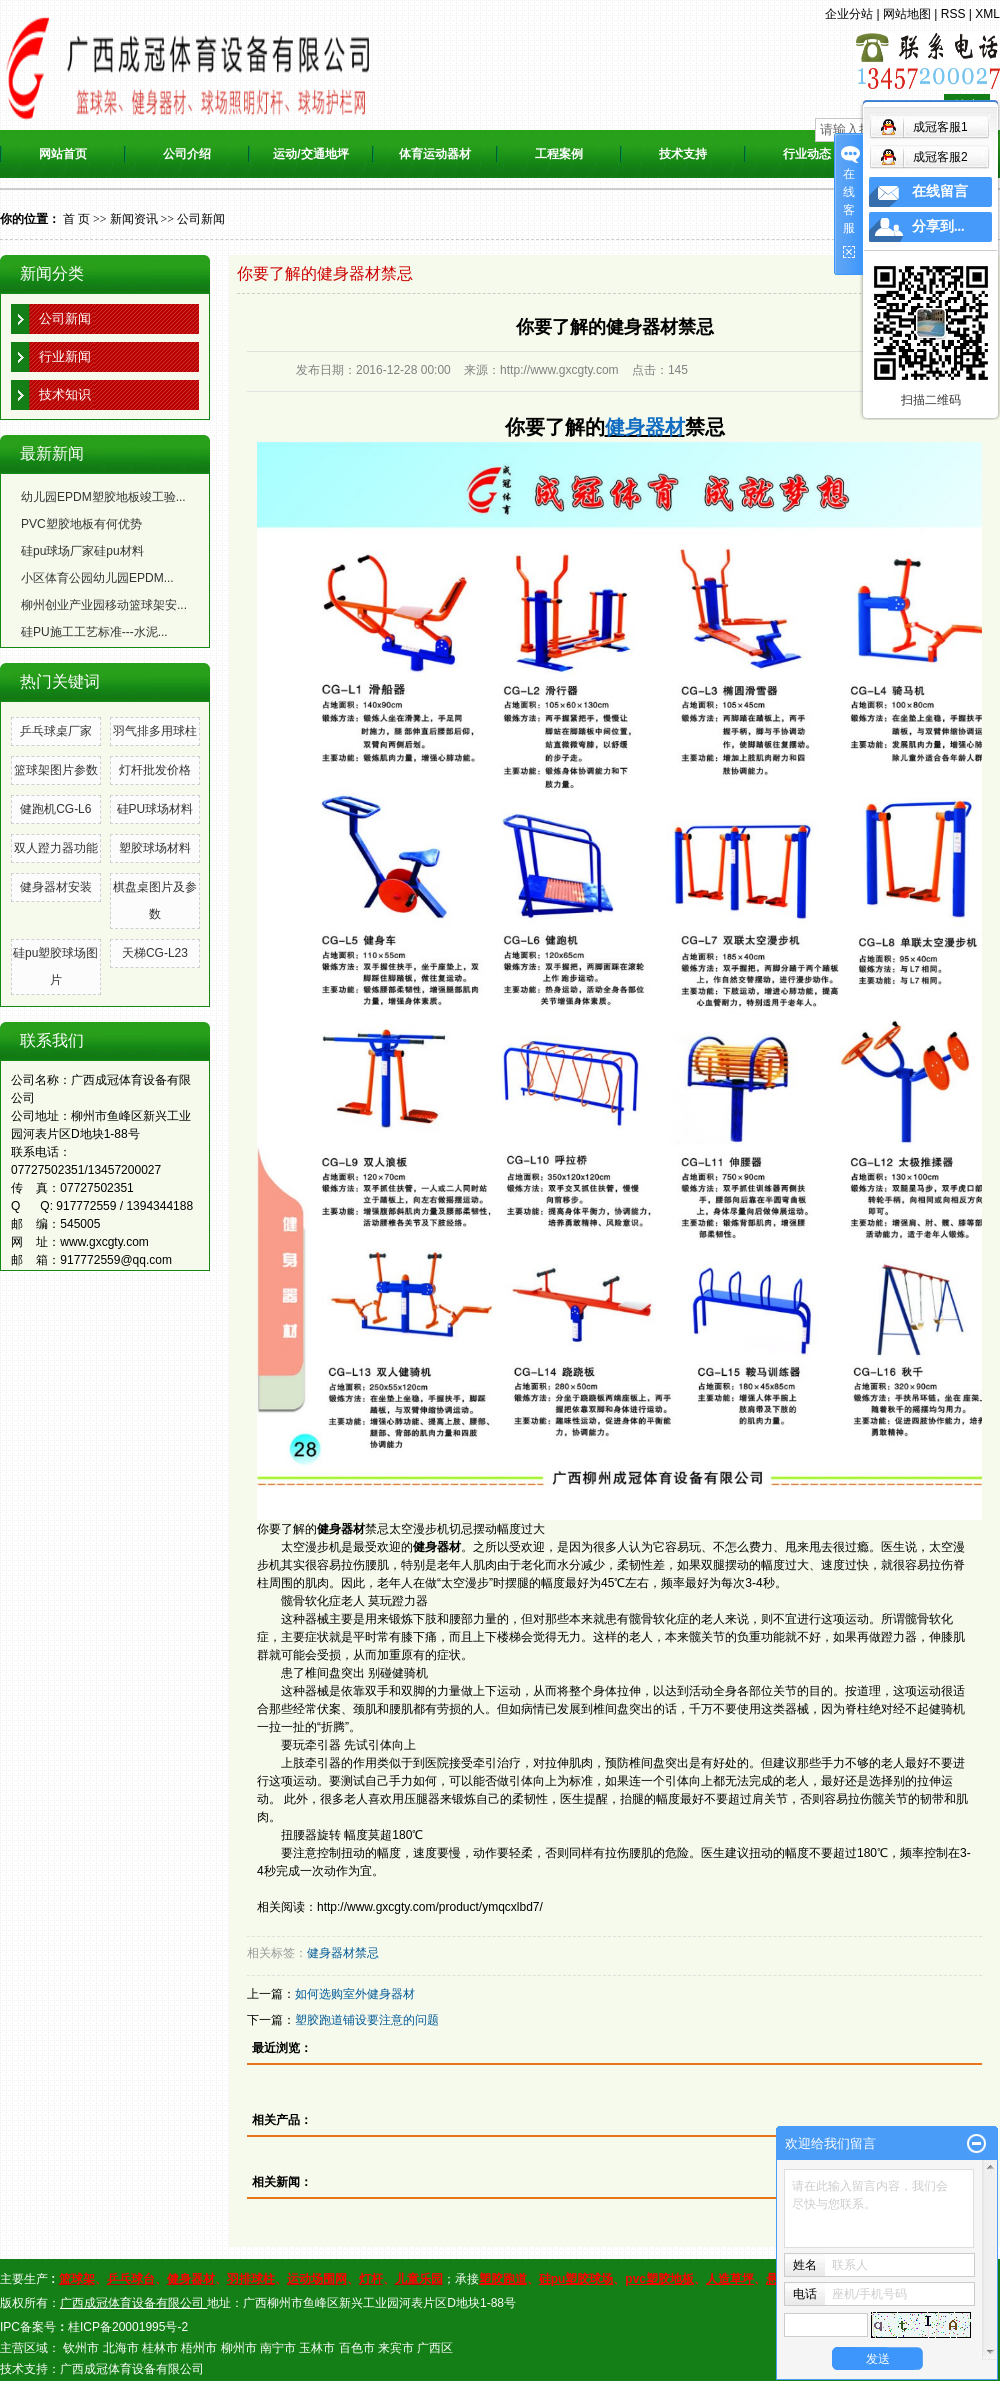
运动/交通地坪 (310, 154)
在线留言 (940, 191)
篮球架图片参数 (56, 770)
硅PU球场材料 (155, 809)
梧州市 (199, 2348)
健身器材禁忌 (343, 1953)
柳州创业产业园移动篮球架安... (104, 605)
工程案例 (559, 154)
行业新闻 (65, 356)
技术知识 (65, 394)
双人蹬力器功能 (56, 848)
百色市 (357, 2348)
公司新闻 (201, 219)
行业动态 (807, 154)
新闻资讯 (134, 219)
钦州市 (81, 2348)
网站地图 (907, 14)
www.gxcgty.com (104, 1242)
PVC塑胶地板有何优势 (81, 524)
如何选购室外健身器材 (355, 1994)
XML (987, 14)
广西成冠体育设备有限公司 (132, 2369)
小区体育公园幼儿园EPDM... (97, 578)
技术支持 (683, 154)
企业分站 (849, 14)
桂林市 (160, 2348)
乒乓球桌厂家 (56, 731)
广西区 (435, 2348)
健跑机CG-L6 (55, 809)
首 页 (76, 219)
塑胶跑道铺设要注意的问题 (367, 2020)
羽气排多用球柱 (155, 731)
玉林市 (317, 2348)
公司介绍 (187, 154)
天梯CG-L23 (155, 953)
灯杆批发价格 (155, 770)
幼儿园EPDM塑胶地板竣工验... (103, 497)
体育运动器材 (435, 154)
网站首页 (63, 154)
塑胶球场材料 (155, 848)
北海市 (121, 2348)
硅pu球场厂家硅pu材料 (82, 551)
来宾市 (396, 2348)
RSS (953, 14)
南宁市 (278, 2348)
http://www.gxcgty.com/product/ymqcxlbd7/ (430, 1907)
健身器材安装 (56, 887)
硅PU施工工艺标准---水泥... (94, 632)
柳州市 (239, 2348)
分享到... (938, 226)
